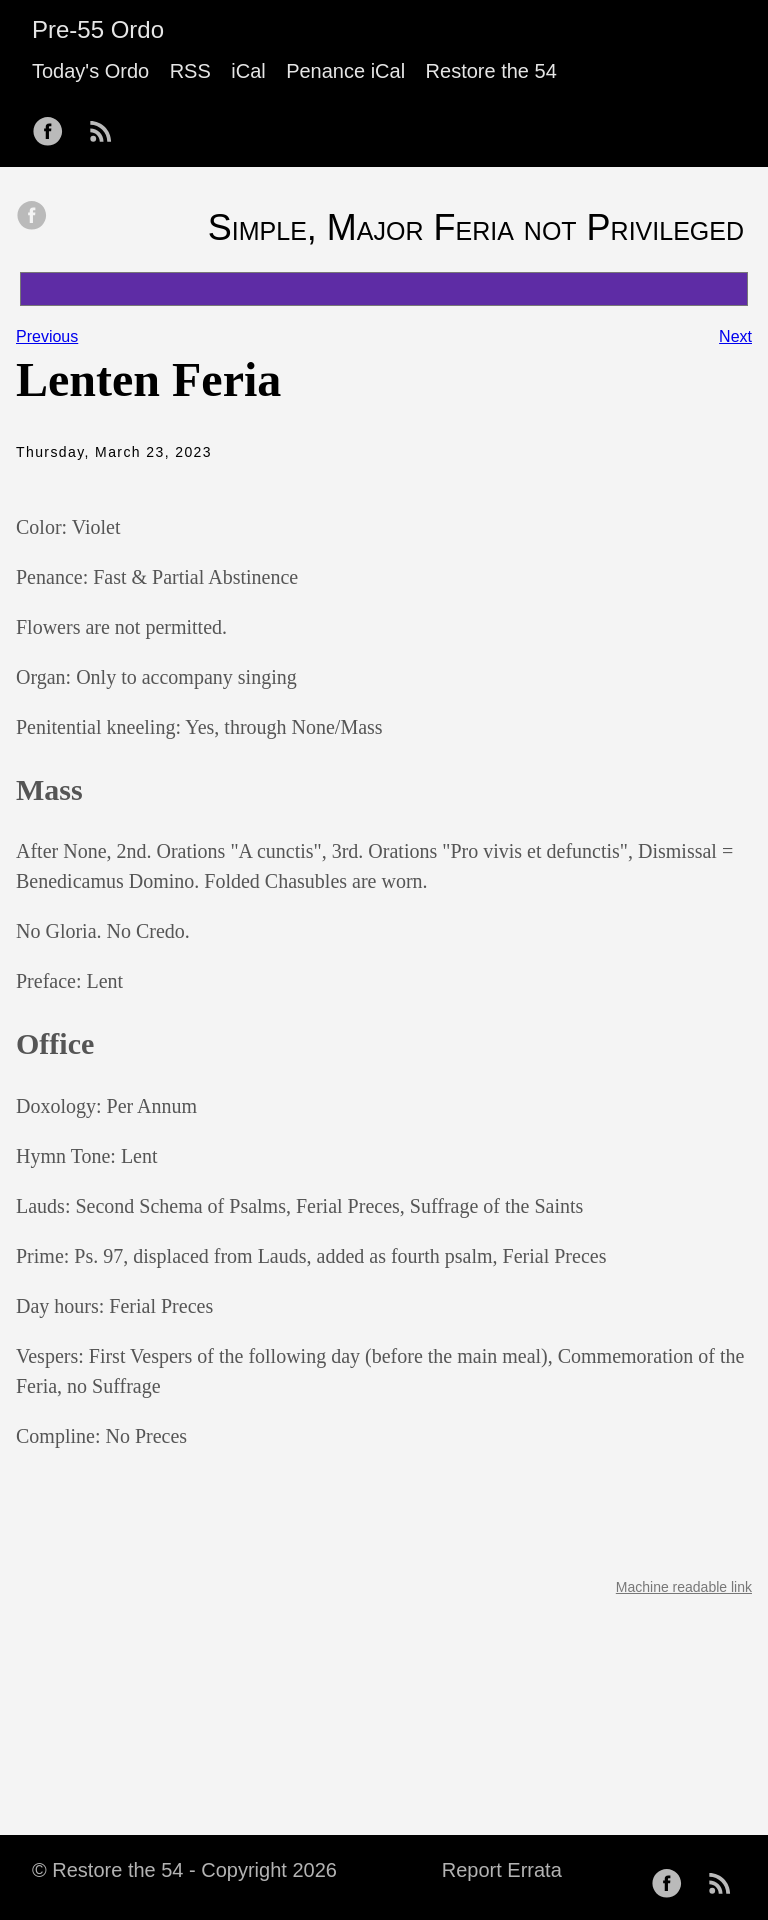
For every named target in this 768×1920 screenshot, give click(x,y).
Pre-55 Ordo (98, 29)
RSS (190, 71)
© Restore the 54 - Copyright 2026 (184, 1870)
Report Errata (502, 1870)
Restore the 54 (491, 71)
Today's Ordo (90, 71)
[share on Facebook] (32, 217)
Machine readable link (684, 1587)
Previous (47, 336)
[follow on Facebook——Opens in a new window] (54, 125)
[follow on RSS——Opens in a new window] (107, 125)
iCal (248, 71)
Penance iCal (345, 71)
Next (735, 336)
